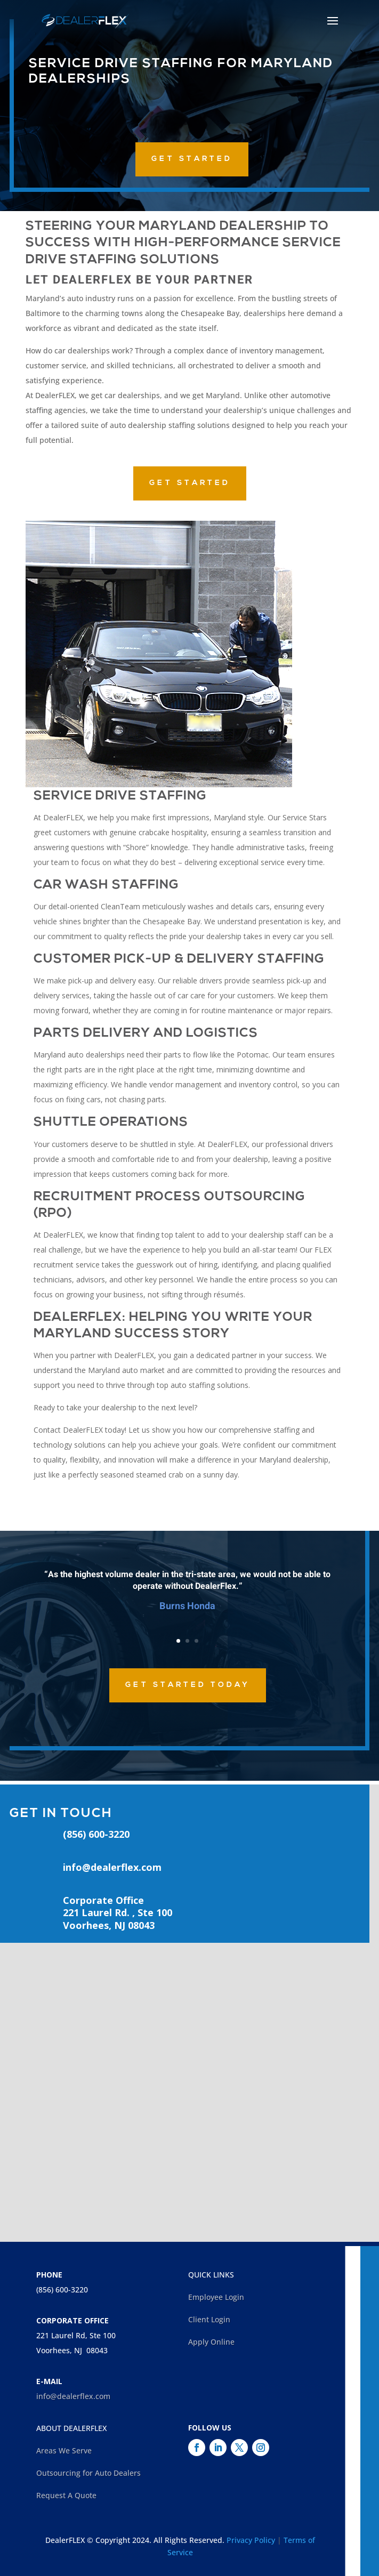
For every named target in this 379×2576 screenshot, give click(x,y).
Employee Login (216, 2297)
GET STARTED (191, 159)
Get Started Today (187, 1685)
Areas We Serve (64, 2450)
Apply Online (211, 2342)
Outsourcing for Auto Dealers (88, 2473)
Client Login (209, 2319)
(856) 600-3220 (62, 2289)
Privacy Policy (251, 2540)
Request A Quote (66, 2495)
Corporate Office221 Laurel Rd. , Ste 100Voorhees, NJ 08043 (117, 1913)
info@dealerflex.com (112, 1867)
